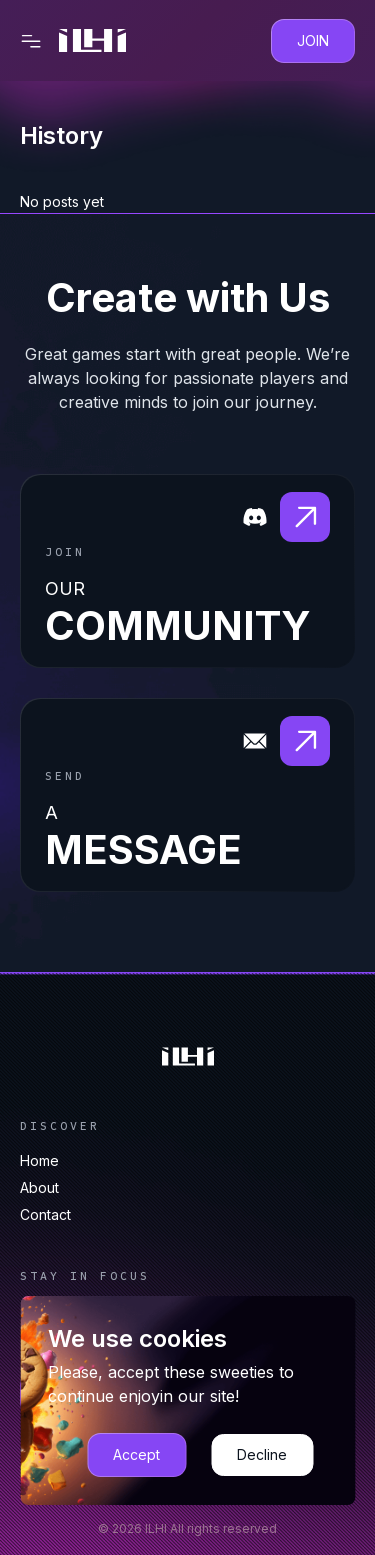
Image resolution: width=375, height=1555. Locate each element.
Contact (45, 1214)
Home (39, 1160)
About (39, 1187)
